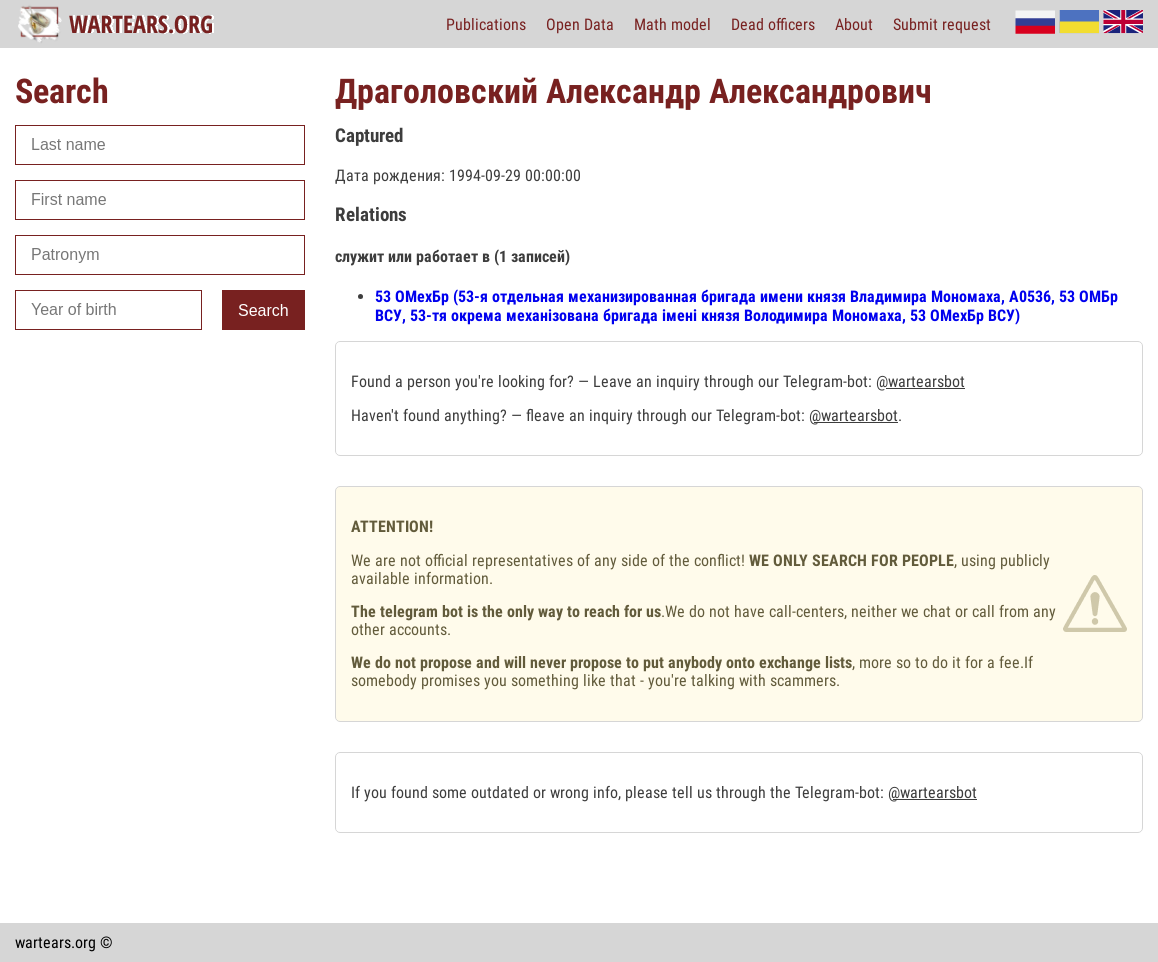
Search (263, 310)
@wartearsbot (920, 381)
